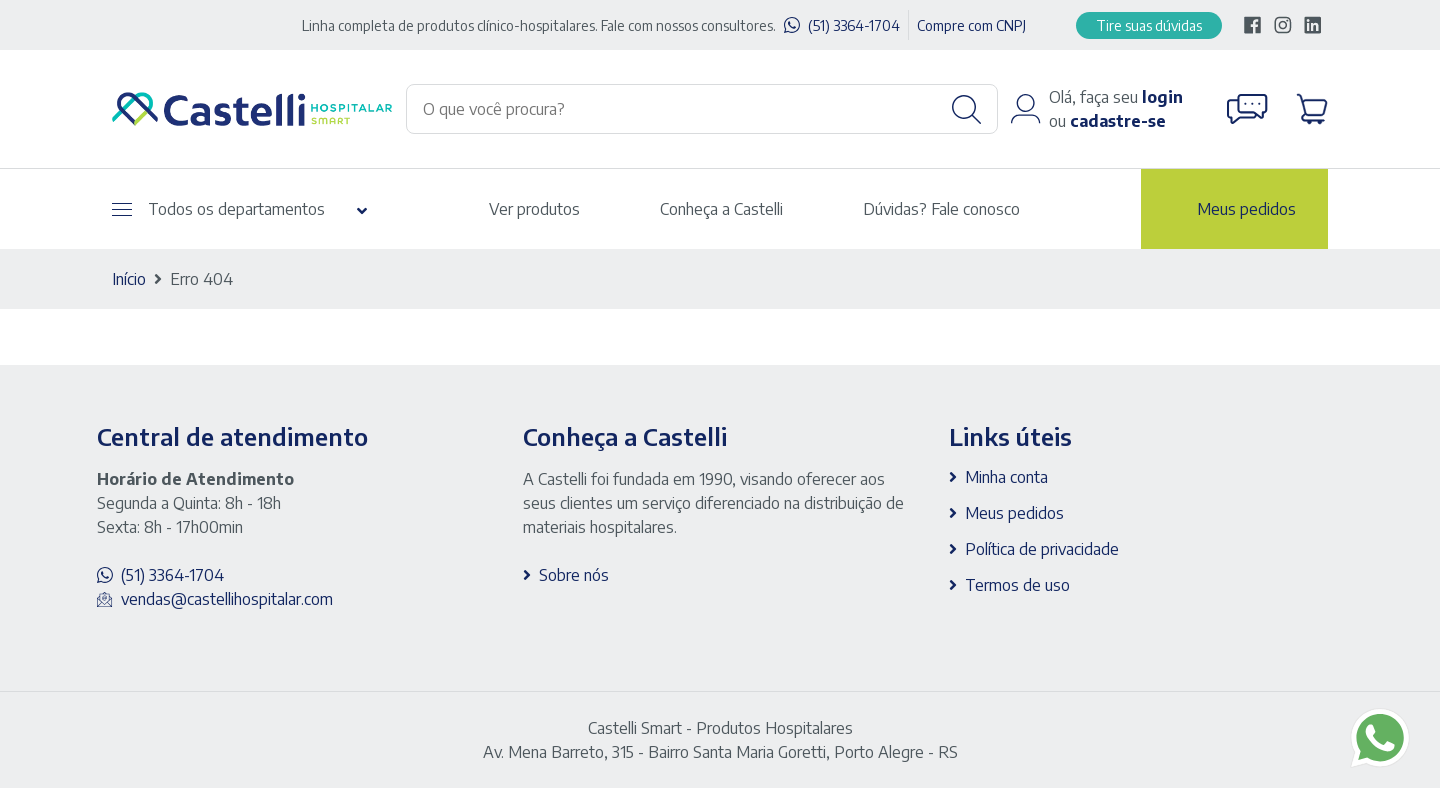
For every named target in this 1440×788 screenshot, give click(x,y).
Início (129, 279)
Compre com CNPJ (971, 25)
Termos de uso (1017, 585)
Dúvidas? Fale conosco (941, 209)
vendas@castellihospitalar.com (227, 599)
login (1162, 97)
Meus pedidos (1246, 209)
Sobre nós (574, 575)
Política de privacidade (1042, 549)
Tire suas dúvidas (1149, 25)
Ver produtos (534, 209)
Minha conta (1006, 477)
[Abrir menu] (122, 209)
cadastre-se (1118, 121)
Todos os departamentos (218, 209)
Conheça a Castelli (721, 209)
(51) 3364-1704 (854, 25)
